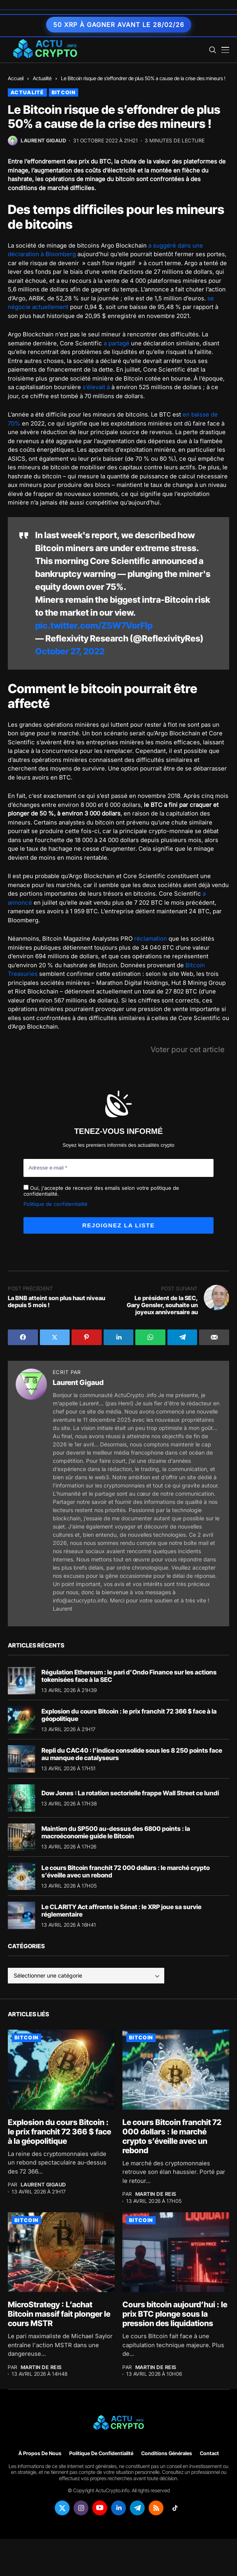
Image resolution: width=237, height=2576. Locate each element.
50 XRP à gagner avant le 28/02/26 (118, 25)
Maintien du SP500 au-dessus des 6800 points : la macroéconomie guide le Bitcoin (115, 1831)
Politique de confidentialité (55, 1203)
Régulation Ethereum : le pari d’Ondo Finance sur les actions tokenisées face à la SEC (129, 1675)
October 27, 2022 (69, 651)
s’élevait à (96, 387)
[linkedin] (118, 2507)
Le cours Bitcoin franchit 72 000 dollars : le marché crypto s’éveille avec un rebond (125, 1871)
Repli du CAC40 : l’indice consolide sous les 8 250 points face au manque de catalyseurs (131, 1753)
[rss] (156, 2507)
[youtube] (99, 2507)
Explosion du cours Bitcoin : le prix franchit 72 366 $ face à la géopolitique (129, 1714)
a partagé (116, 343)
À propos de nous (39, 2453)
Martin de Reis (155, 2194)
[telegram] (137, 2507)
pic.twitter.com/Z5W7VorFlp (94, 625)
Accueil (15, 78)
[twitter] (62, 2507)
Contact (209, 2453)
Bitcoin (63, 92)
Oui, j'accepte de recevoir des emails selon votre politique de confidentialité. (101, 1190)
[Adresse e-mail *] (118, 1168)
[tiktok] (174, 2507)
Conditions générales (166, 2453)
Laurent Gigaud (43, 141)
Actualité (42, 78)
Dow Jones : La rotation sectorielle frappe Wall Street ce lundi (130, 1792)
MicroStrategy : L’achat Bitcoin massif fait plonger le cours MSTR (59, 2314)
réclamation (150, 938)
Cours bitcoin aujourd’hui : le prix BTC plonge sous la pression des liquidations (174, 2314)
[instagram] (81, 2507)
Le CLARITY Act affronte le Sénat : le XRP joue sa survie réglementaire (121, 1910)
